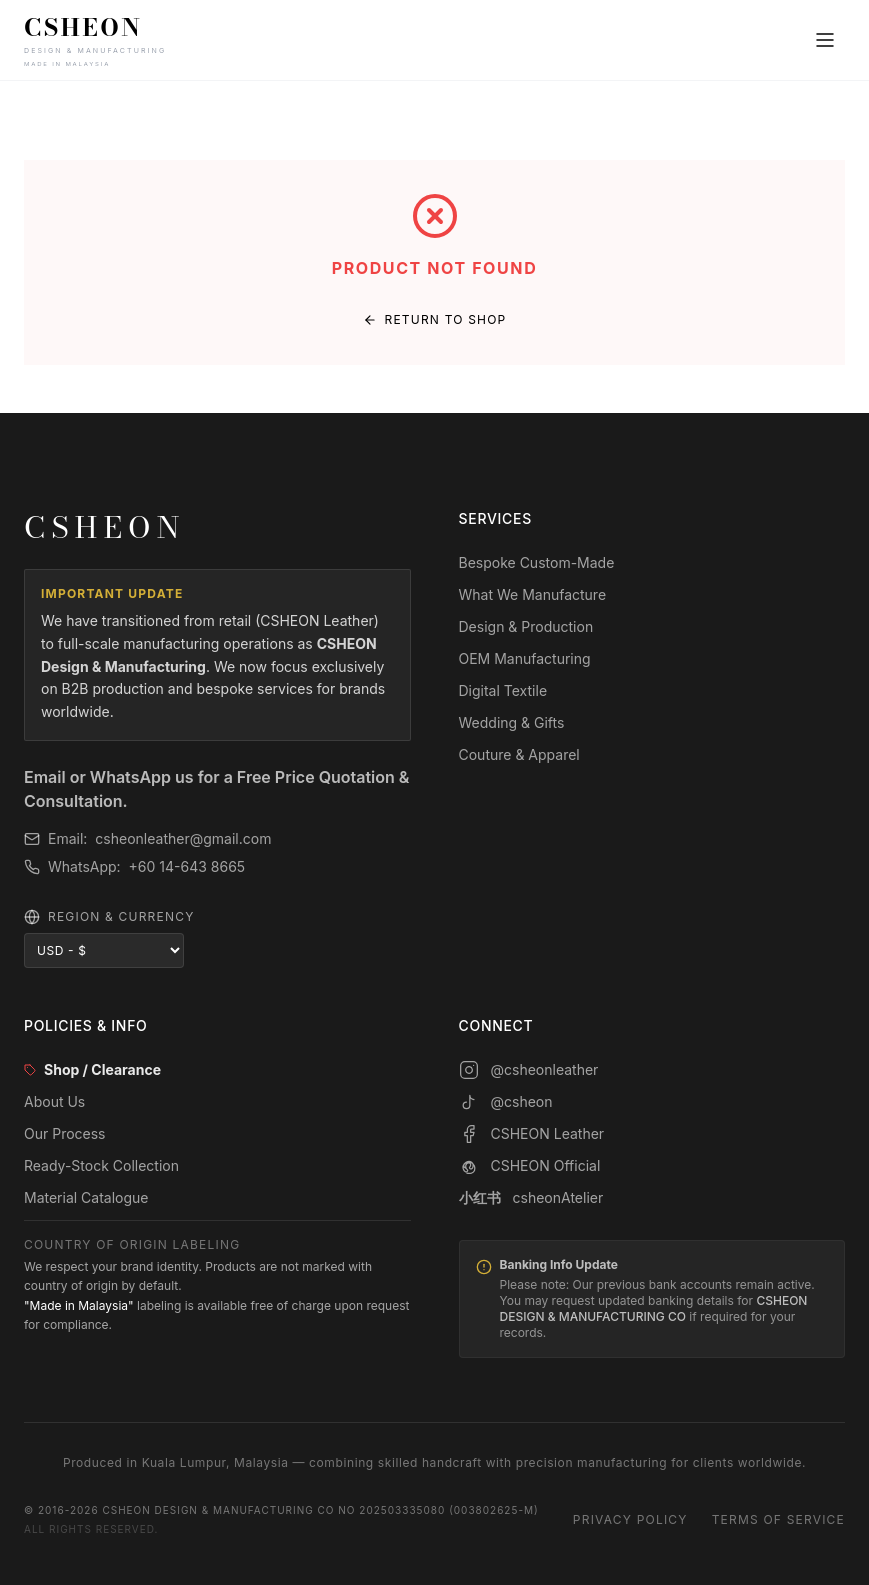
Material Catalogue (86, 1197)
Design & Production (526, 626)
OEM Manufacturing (525, 658)
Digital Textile (503, 690)
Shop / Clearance (92, 1069)
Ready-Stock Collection (101, 1165)
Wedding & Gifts (512, 722)
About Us (54, 1101)
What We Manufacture (533, 594)
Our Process (65, 1133)
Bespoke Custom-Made (537, 562)
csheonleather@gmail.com (183, 838)
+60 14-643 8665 (187, 866)
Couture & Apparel (519, 754)
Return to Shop (435, 319)
